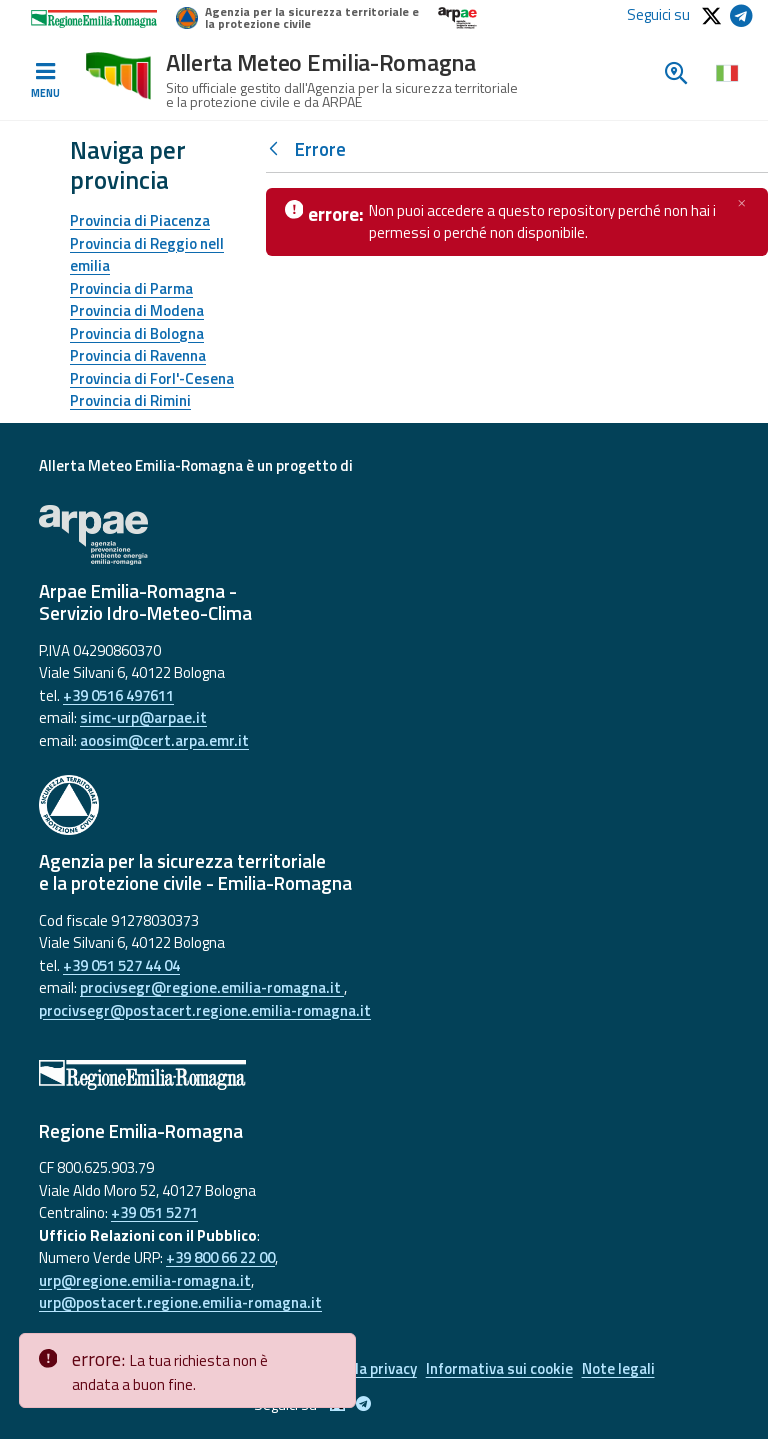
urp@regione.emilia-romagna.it (145, 1280)
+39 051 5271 (154, 1212)
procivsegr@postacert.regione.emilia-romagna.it (205, 1010)
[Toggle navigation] (45, 81)
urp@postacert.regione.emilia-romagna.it (180, 1302)
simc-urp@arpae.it (143, 717)
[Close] (337, 1349)
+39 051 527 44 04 (121, 965)
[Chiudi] (742, 203)
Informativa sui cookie (503, 1370)
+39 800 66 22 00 (220, 1257)
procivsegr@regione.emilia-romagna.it (212, 987)
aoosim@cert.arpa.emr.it (164, 740)
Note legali (628, 1370)
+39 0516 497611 (118, 695)
